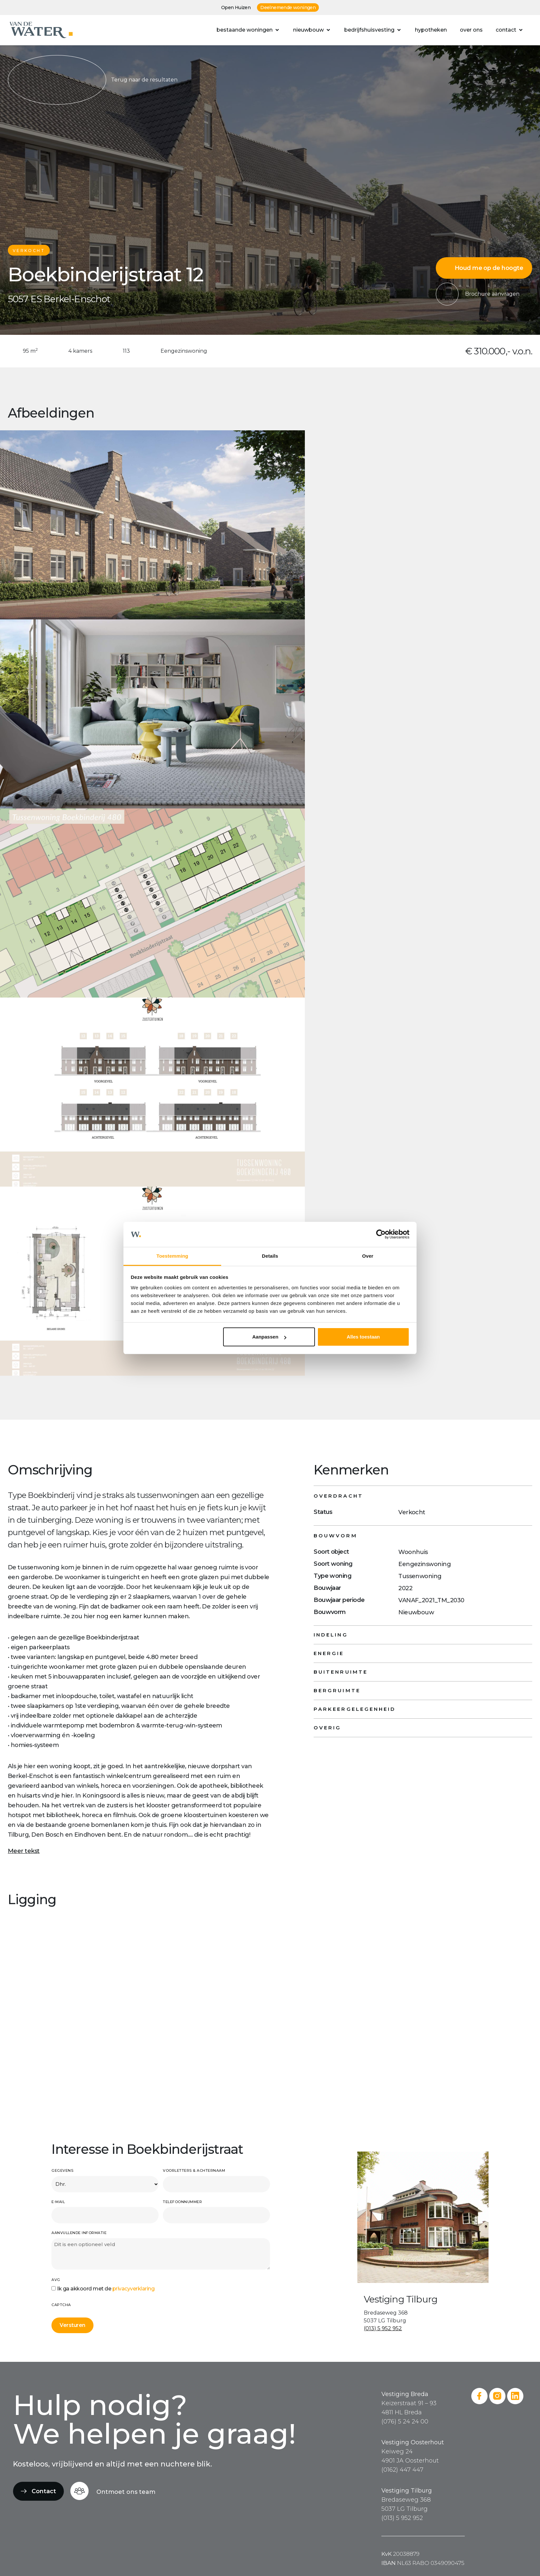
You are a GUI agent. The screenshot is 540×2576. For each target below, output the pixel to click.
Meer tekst (24, 1851)
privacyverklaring (133, 2289)
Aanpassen (269, 1337)
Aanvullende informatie (79, 2232)
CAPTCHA (61, 2304)
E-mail (58, 2201)
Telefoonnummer (182, 2201)
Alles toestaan (363, 1337)
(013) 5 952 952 (383, 2328)
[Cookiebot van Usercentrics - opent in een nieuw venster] (380, 1234)
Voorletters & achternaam (194, 2170)
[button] (248, 30)
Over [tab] (368, 1256)
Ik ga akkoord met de (105, 2289)
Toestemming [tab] (172, 1256)
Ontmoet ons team (125, 2491)
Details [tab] (270, 1256)
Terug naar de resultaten (93, 80)
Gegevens (62, 2170)
